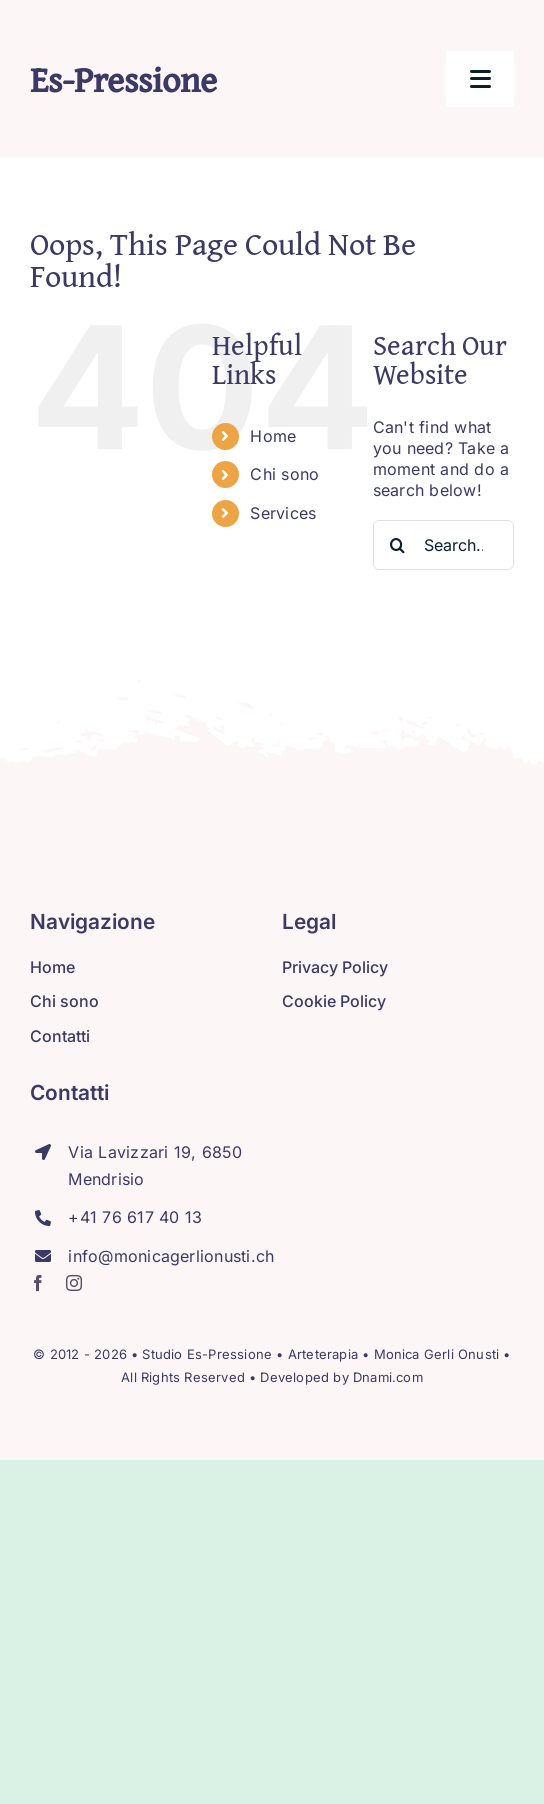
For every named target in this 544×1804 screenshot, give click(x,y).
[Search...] (443, 545)
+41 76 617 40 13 (135, 1217)
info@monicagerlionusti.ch (171, 1256)
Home (273, 436)
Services (283, 513)
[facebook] (38, 1283)
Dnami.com (388, 1377)
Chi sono (284, 474)
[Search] (398, 545)
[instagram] (74, 1283)
